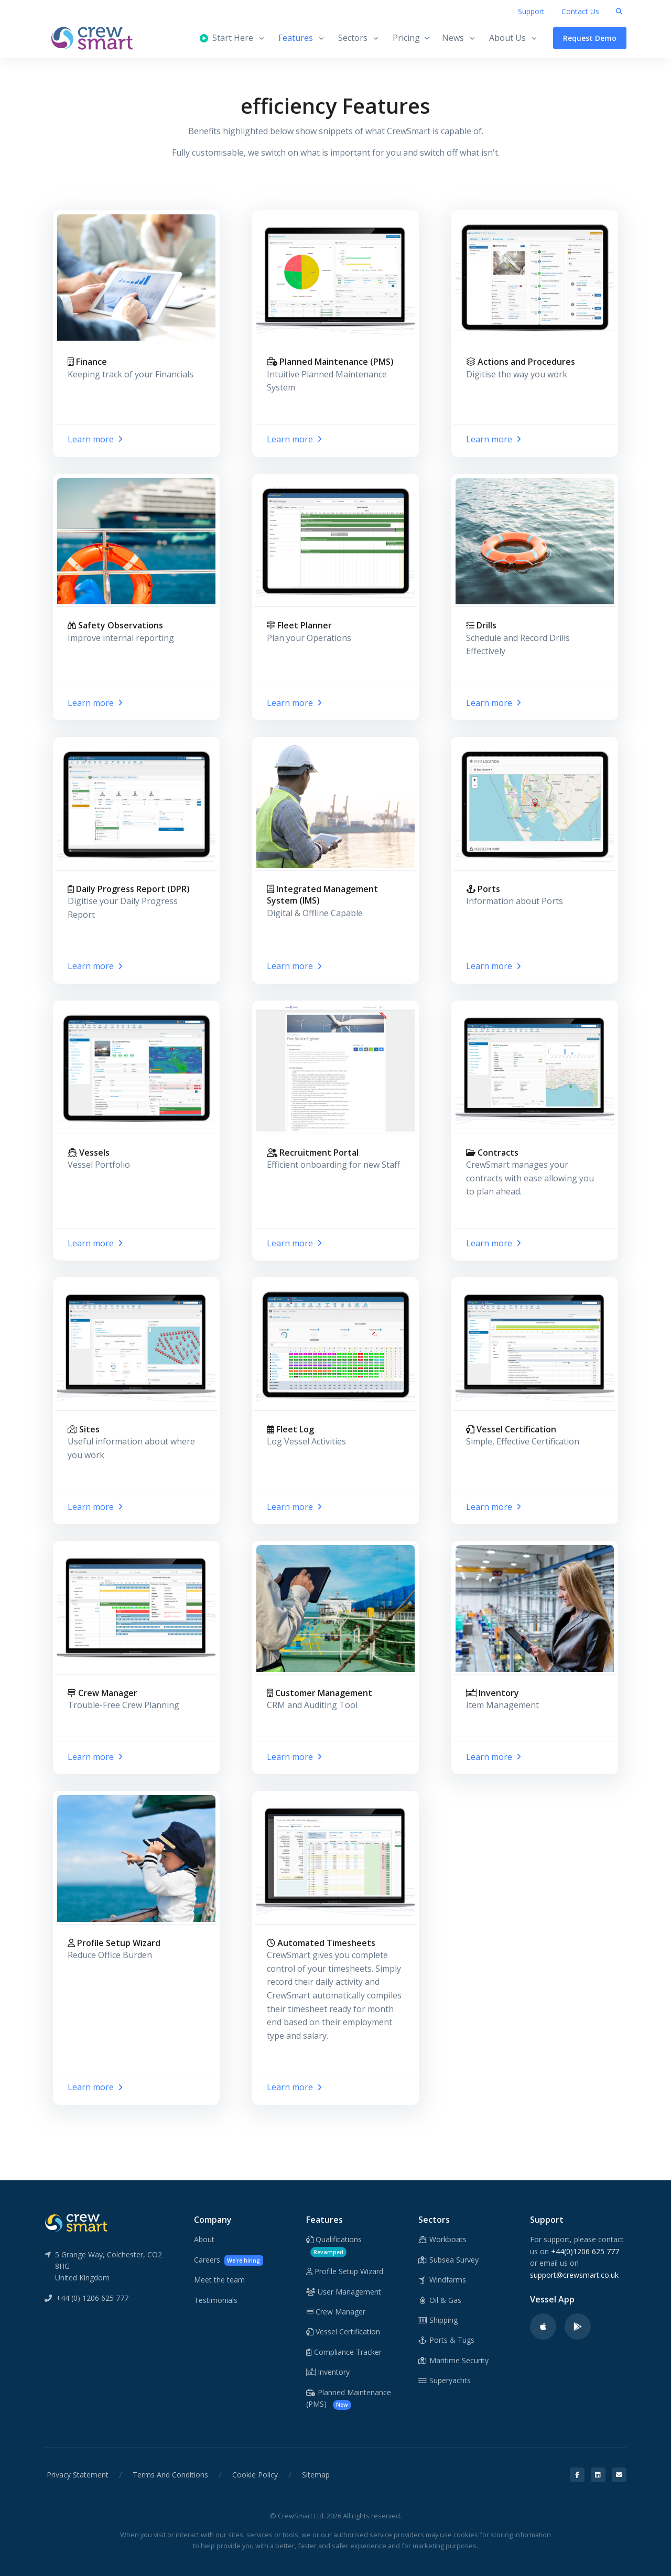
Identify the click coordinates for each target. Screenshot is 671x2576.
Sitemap (316, 2475)
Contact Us (580, 11)
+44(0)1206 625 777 (585, 2251)
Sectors (352, 38)
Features (295, 38)
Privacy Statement (78, 2475)
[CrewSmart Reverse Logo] (76, 2222)
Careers (228, 2260)
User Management (343, 2292)
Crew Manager (335, 2312)
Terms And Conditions (170, 2475)
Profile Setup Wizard (344, 2271)
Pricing (411, 38)
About (204, 2239)
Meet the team (219, 2280)
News (453, 38)
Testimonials (215, 2300)
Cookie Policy (255, 2475)
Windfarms (442, 2280)
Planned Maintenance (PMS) (348, 2398)
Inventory (328, 2372)
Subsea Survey (448, 2260)
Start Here (226, 38)
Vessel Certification (343, 2331)
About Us (507, 38)
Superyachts (444, 2380)
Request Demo (589, 38)
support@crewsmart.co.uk (574, 2275)
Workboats (442, 2239)
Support (531, 11)
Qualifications (334, 2245)
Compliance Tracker (344, 2352)
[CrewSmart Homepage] (97, 38)
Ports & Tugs (446, 2340)
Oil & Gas (440, 2300)
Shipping (438, 2320)
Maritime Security (453, 2360)
